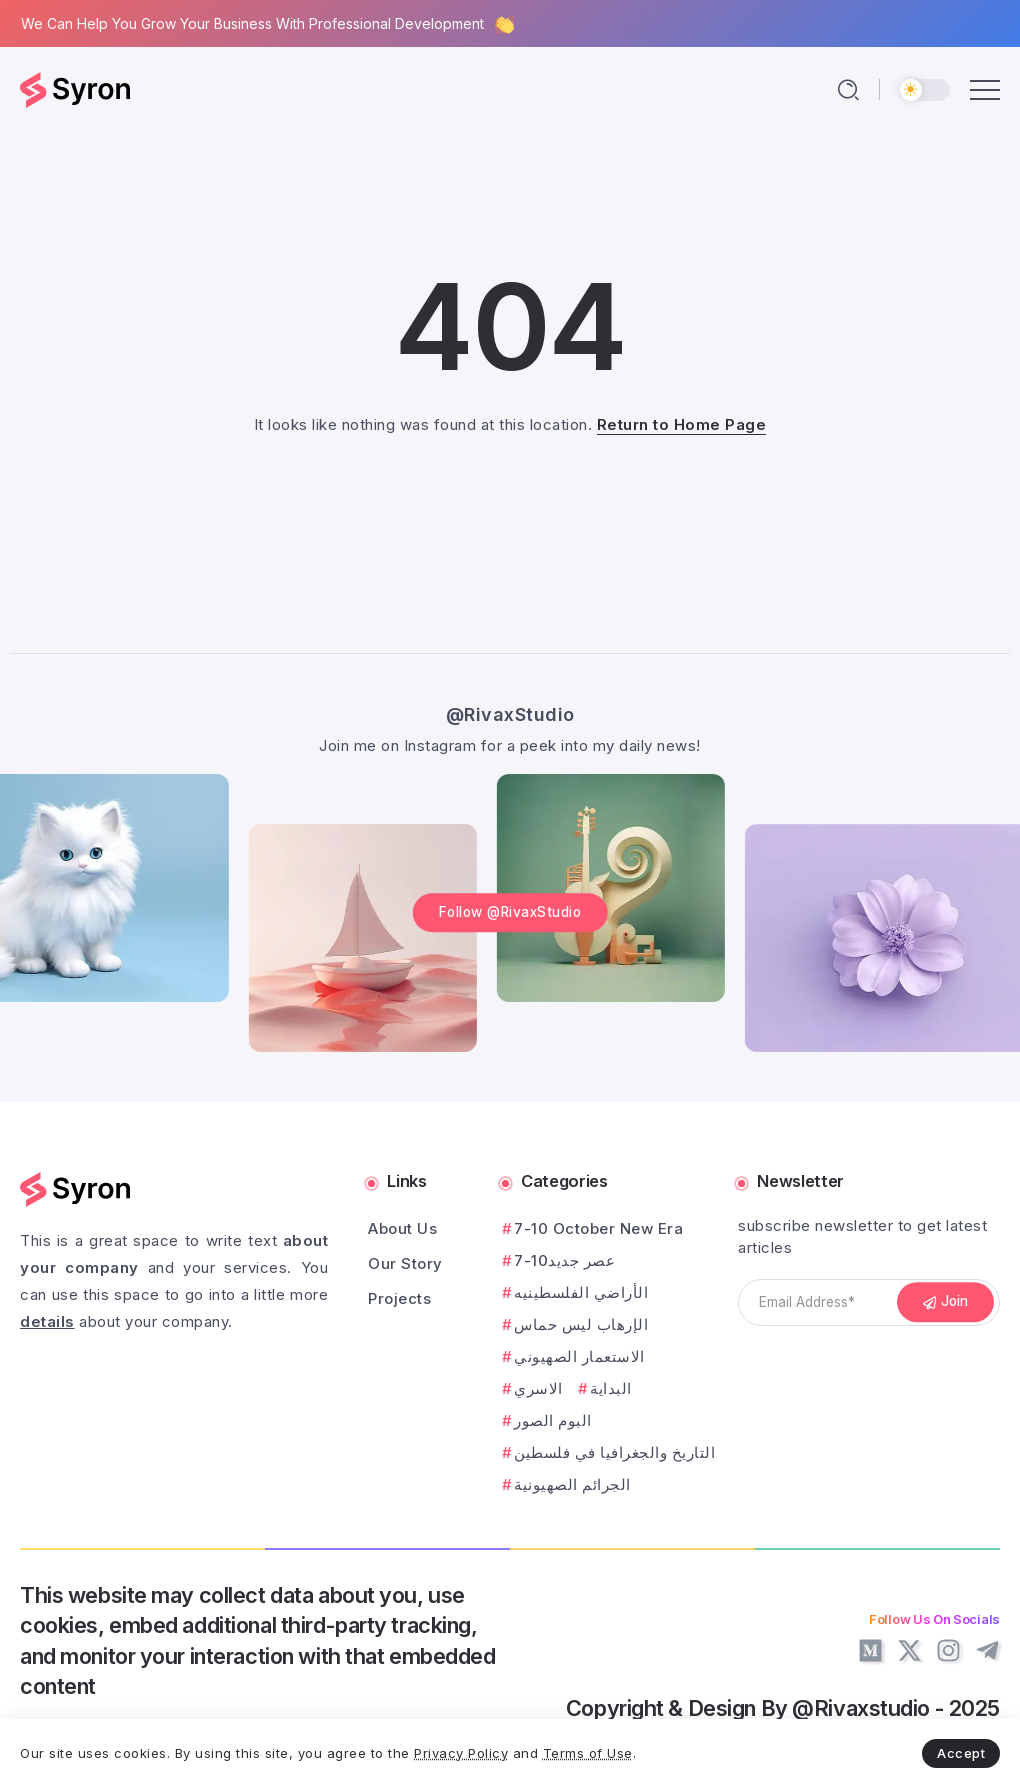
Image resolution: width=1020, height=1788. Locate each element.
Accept (961, 1753)
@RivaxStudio (510, 713)
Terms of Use (588, 1753)
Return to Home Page (682, 424)
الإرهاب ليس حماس (581, 1324)
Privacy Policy (461, 1753)
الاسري (538, 1388)
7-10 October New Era (598, 1228)
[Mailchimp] (946, 1303)
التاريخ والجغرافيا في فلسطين (614, 1452)
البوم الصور (553, 1420)
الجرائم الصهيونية (572, 1484)
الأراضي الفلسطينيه (581, 1292)
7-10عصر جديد (564, 1260)
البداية (611, 1388)
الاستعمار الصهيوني (579, 1356)
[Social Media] (870, 1650)
